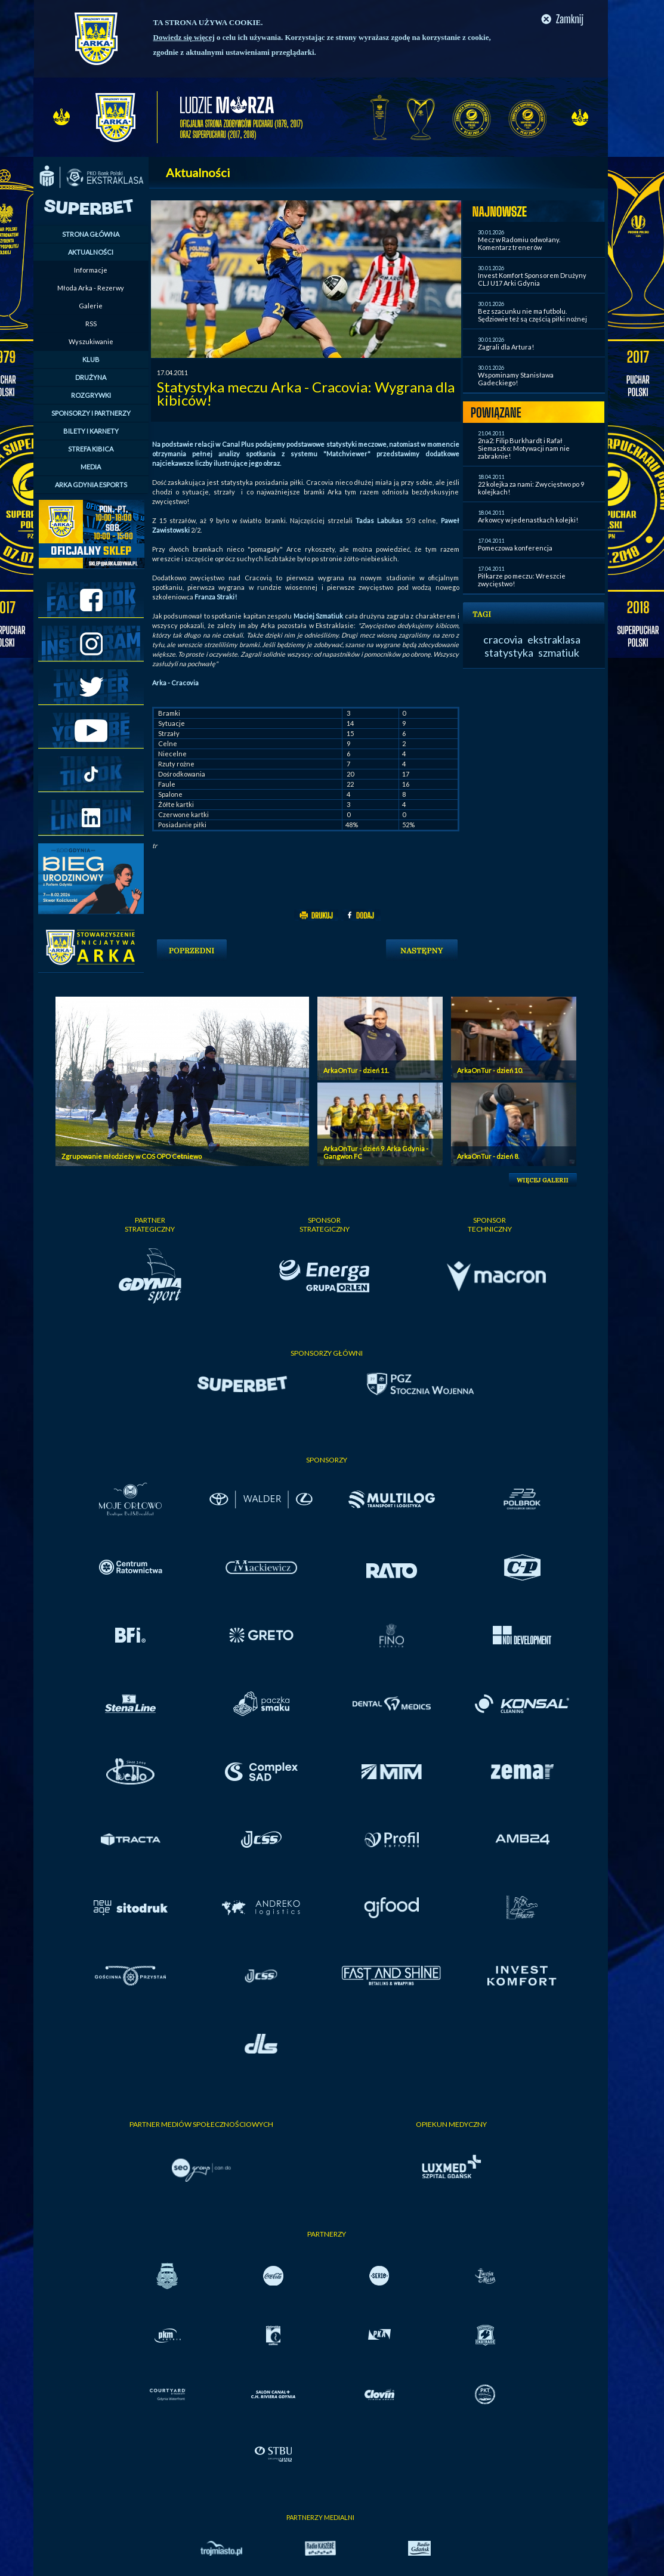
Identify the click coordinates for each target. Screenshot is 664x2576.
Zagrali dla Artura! (506, 347)
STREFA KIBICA (90, 449)
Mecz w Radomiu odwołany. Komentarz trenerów (519, 243)
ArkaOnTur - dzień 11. (356, 1070)
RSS (91, 323)
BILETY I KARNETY (91, 431)
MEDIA (91, 467)
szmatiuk (558, 652)
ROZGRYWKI (91, 395)
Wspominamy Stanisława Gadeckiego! (516, 378)
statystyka (508, 652)
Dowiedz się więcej (184, 37)
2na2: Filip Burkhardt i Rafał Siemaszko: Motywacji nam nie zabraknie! (524, 448)
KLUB (91, 359)
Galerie (91, 306)
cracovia (503, 639)
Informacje (90, 270)
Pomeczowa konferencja (515, 548)
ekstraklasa (553, 639)
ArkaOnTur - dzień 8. (488, 1156)
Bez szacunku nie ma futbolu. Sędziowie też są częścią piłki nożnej (532, 315)
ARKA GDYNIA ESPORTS (91, 484)
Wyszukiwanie (91, 341)
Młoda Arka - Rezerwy (90, 288)
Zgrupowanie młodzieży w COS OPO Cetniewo (131, 1156)
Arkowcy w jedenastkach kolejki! (528, 520)
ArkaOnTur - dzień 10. (490, 1070)
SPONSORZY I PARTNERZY (91, 413)
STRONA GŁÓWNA (90, 234)
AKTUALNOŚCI (90, 252)
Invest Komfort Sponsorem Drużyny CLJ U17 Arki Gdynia (532, 279)
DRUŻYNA (90, 377)
